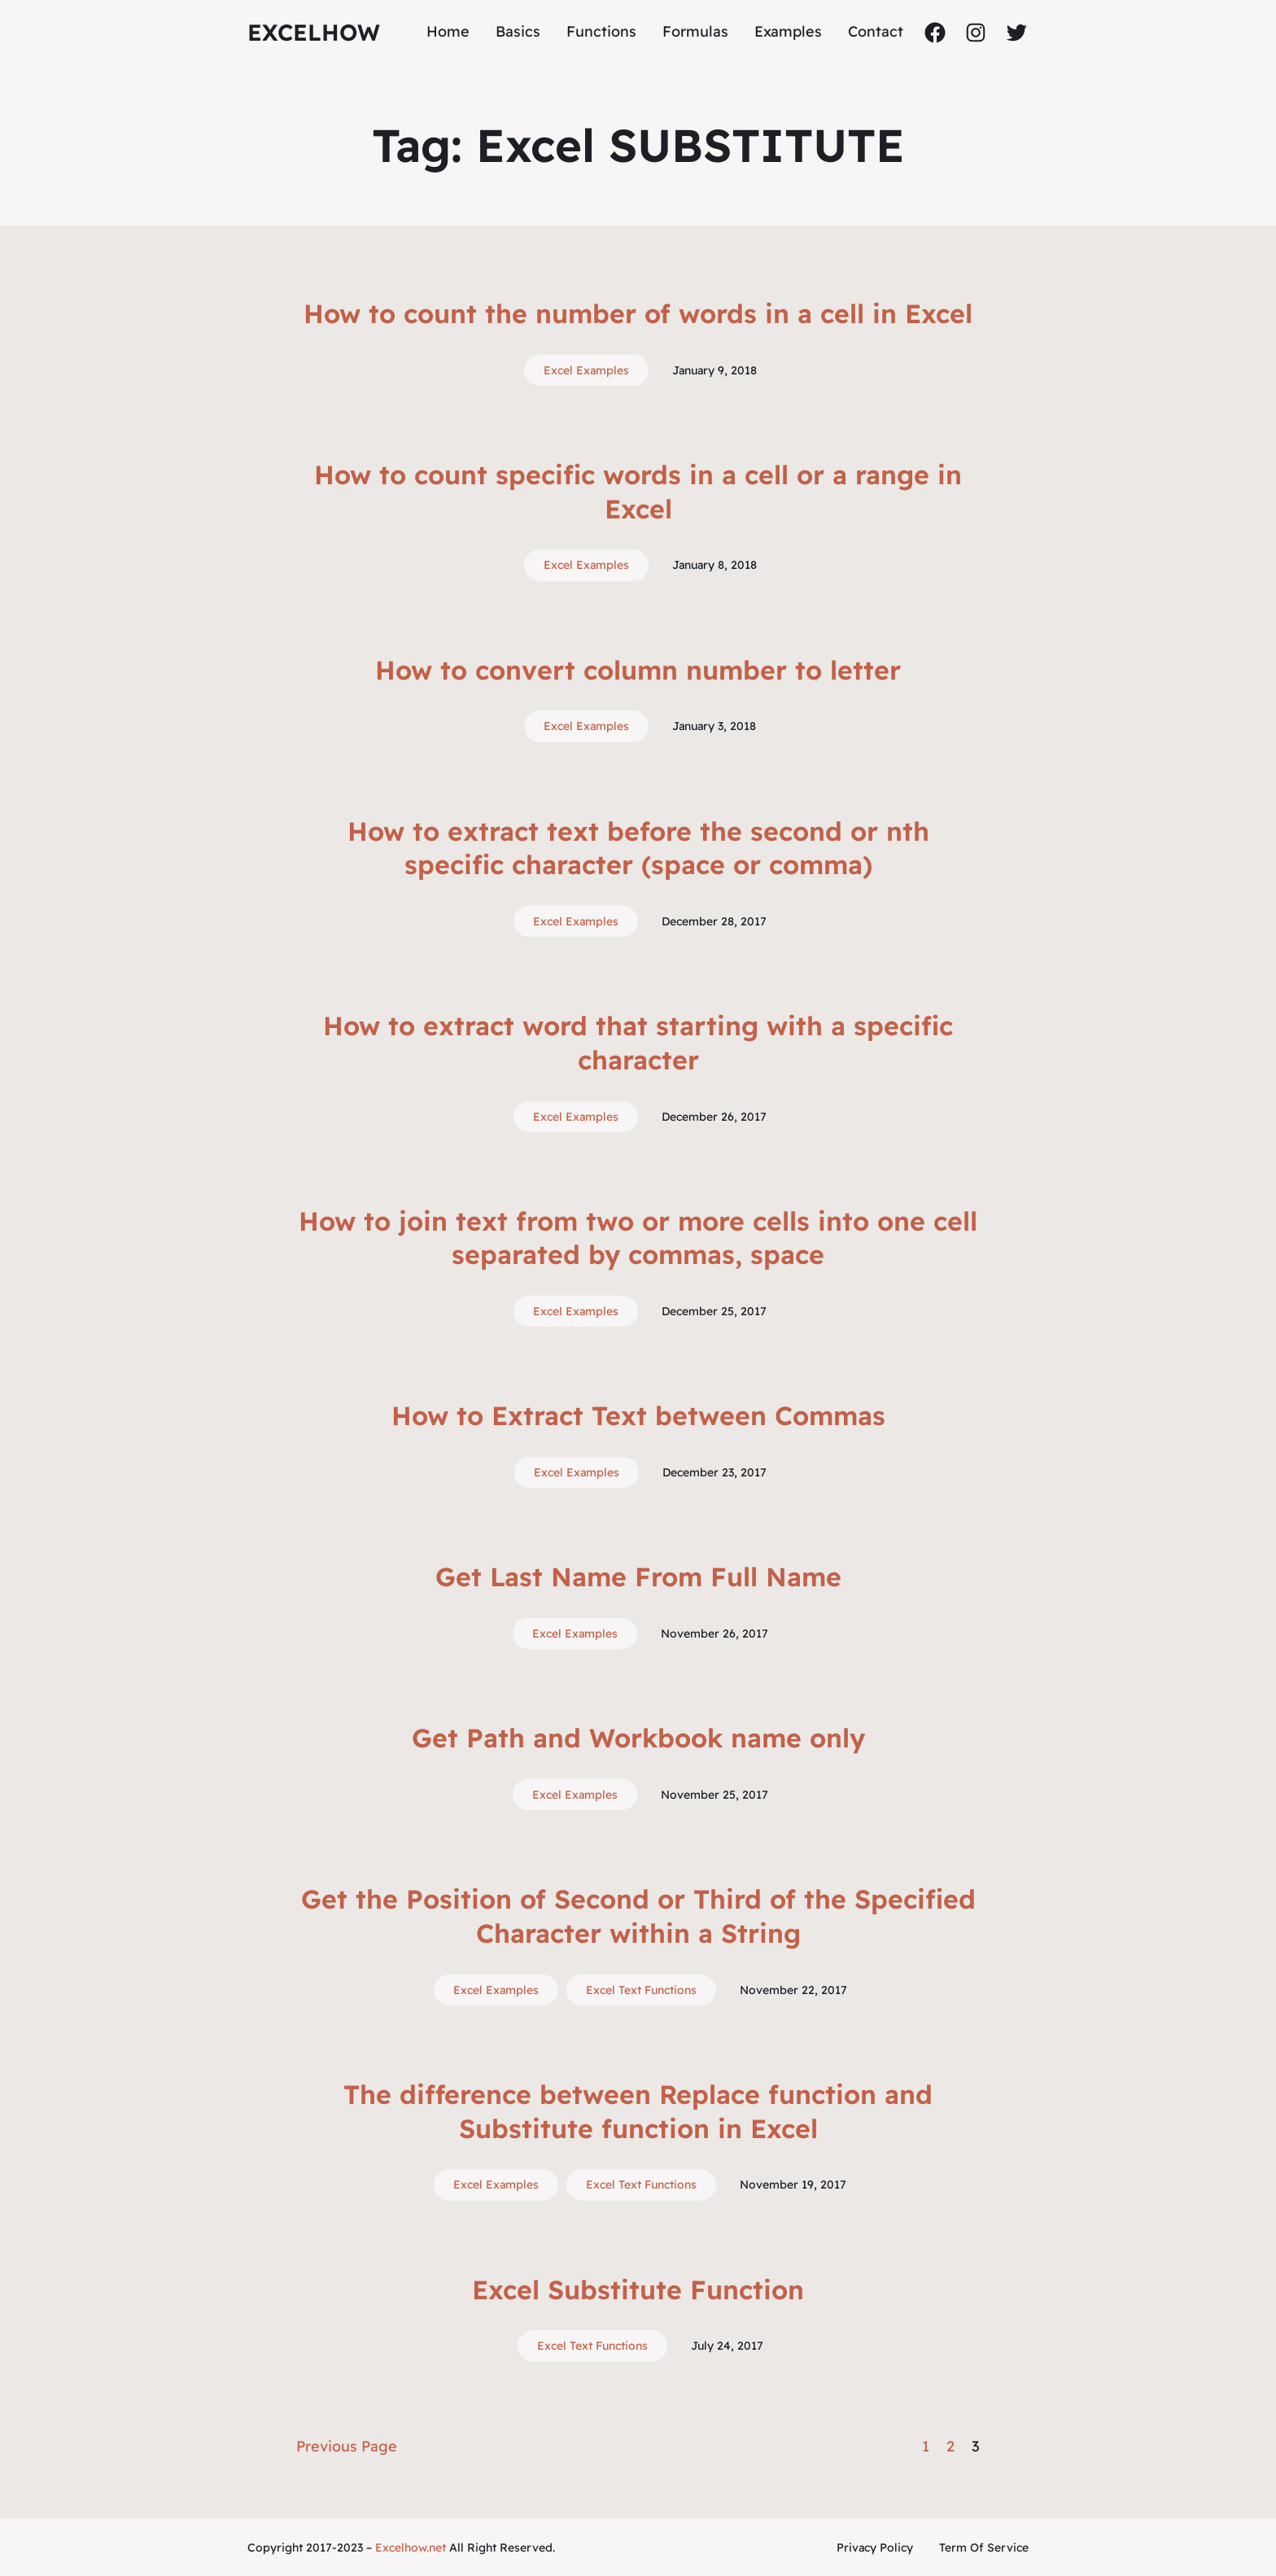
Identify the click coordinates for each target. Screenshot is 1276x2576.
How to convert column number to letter (638, 670)
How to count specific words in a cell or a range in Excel (638, 491)
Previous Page (346, 2446)
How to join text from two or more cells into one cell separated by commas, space (638, 1238)
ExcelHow (313, 32)
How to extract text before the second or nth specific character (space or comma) (638, 848)
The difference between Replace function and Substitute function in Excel (638, 2111)
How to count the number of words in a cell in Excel (638, 313)
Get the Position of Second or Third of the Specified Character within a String (638, 1916)
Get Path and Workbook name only (638, 1737)
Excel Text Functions (641, 1990)
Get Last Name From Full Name (638, 1576)
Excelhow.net (410, 2547)
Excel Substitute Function (638, 2289)
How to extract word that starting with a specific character (638, 1042)
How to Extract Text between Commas (638, 1415)
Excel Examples (586, 370)
